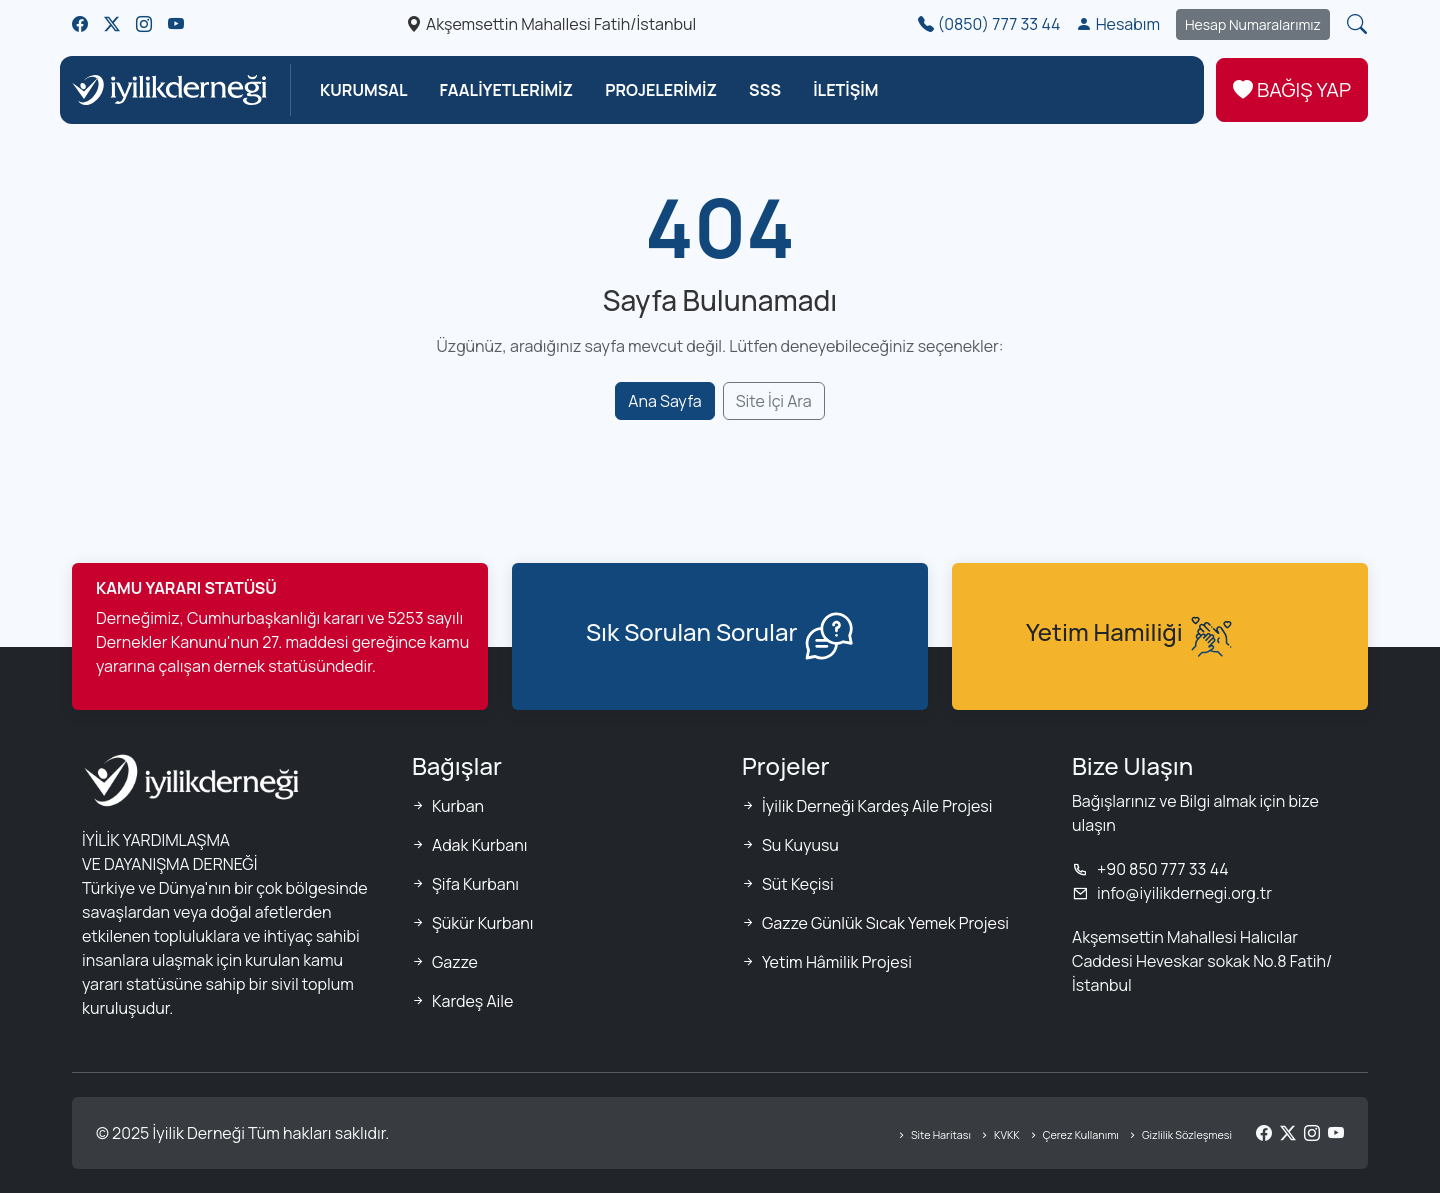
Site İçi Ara (774, 401)
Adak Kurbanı (479, 845)
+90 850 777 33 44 (1150, 869)
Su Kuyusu (800, 845)
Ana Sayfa (664, 401)
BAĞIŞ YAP (1292, 90)
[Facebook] (1264, 1133)
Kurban (458, 806)
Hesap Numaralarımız (1253, 24)
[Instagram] (1312, 1133)
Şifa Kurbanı (475, 884)
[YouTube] (1336, 1133)
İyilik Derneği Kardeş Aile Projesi (877, 806)
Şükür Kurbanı (483, 923)
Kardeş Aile (472, 1001)
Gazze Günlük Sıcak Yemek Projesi (885, 923)
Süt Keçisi (798, 884)
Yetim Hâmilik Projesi (837, 962)
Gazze (455, 962)
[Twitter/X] (1288, 1133)
